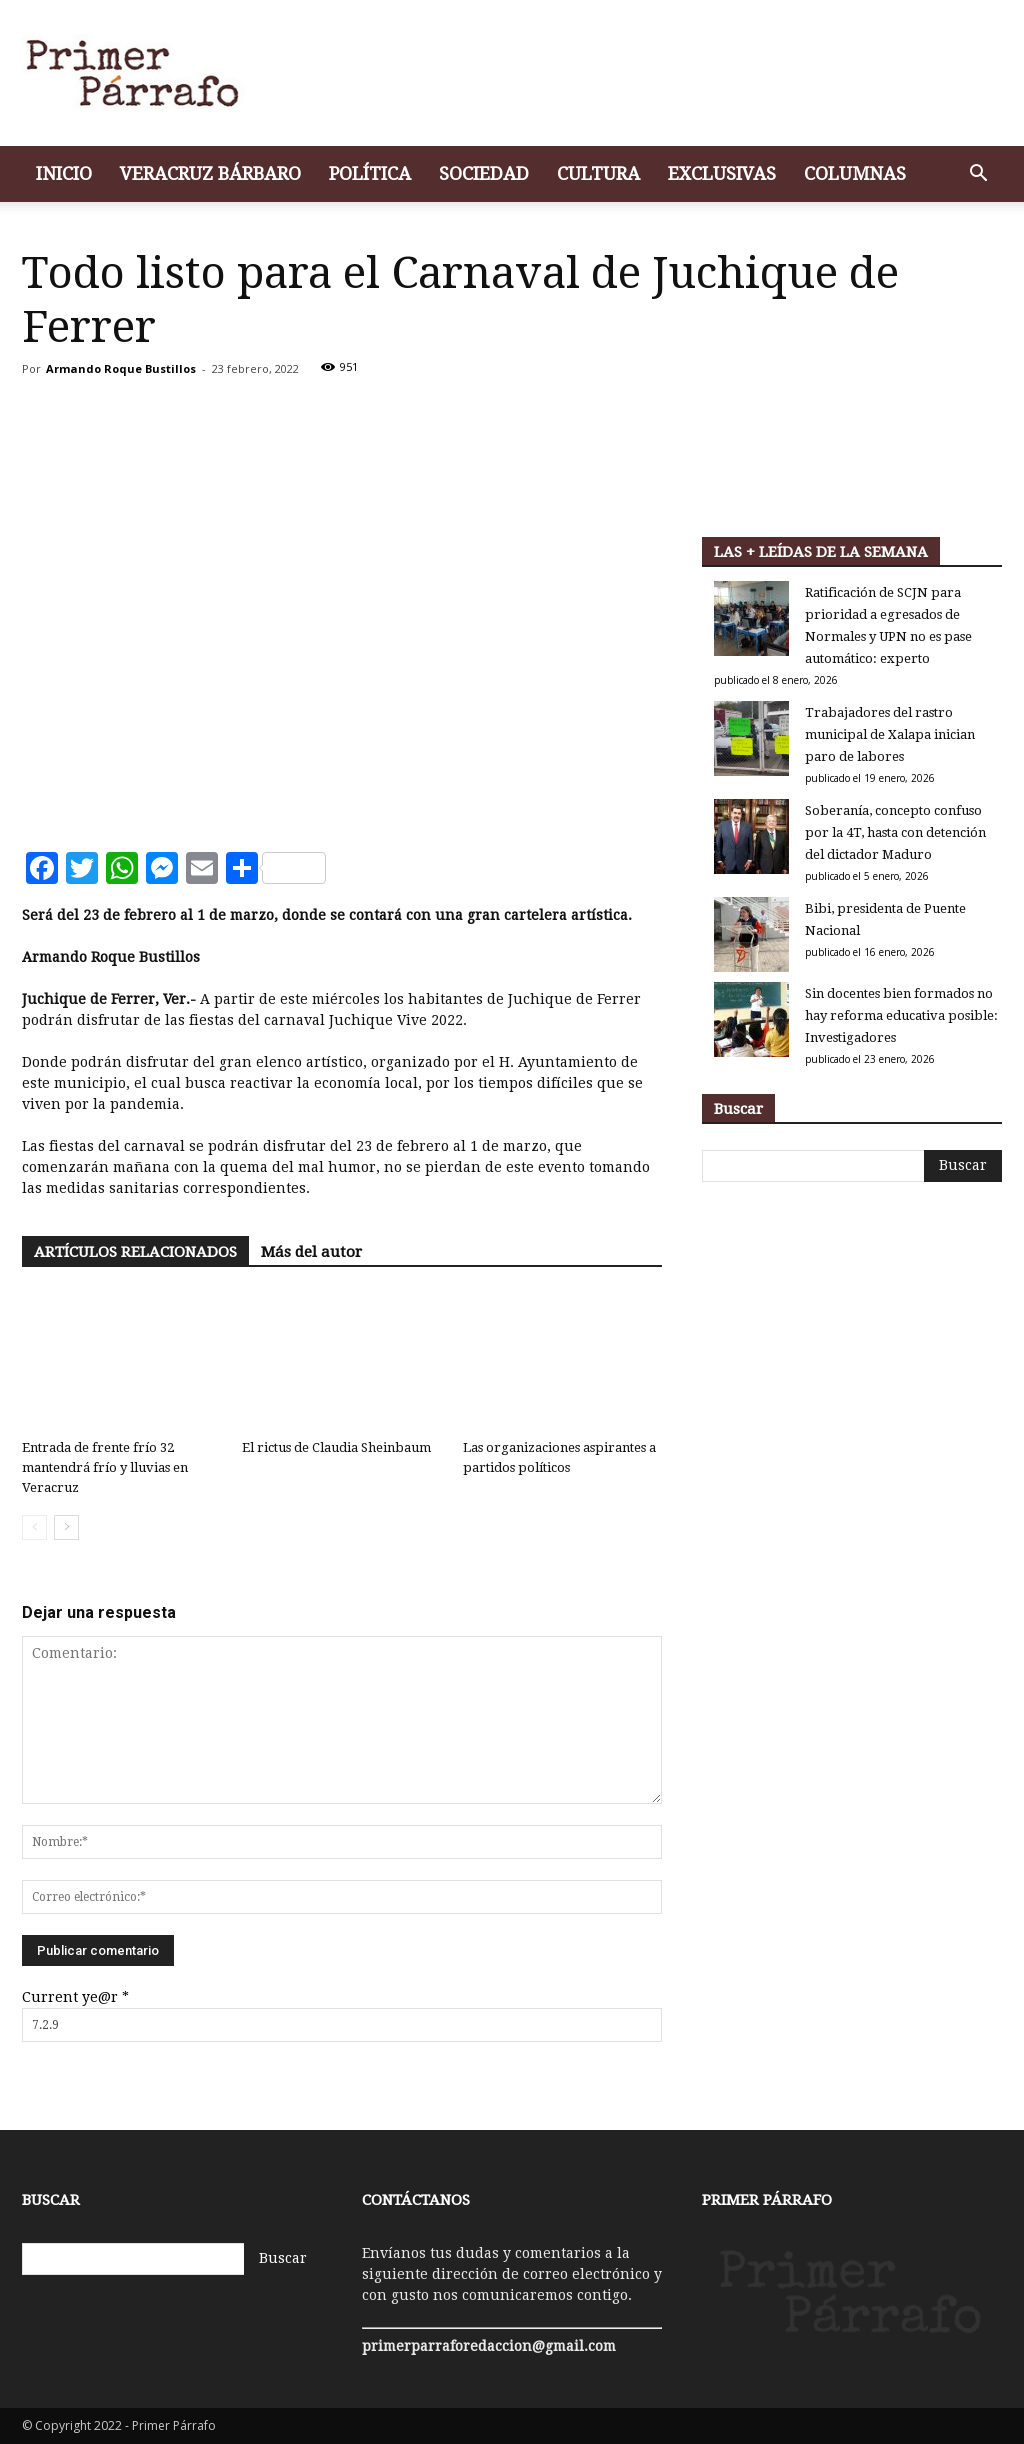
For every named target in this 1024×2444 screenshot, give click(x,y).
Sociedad (484, 173)
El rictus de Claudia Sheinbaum (336, 1447)
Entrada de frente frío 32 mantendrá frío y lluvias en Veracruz (105, 1467)
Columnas (855, 173)
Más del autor (311, 1252)
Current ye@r (75, 1997)
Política (370, 173)
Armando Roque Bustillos (121, 368)
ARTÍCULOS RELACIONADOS (135, 1252)
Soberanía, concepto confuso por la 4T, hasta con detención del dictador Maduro (895, 832)
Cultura (598, 173)
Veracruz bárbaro (210, 173)
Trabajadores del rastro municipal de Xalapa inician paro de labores (890, 734)
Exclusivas (722, 173)
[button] (978, 175)
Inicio (64, 173)
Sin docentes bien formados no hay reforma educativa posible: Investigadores (901, 1015)
